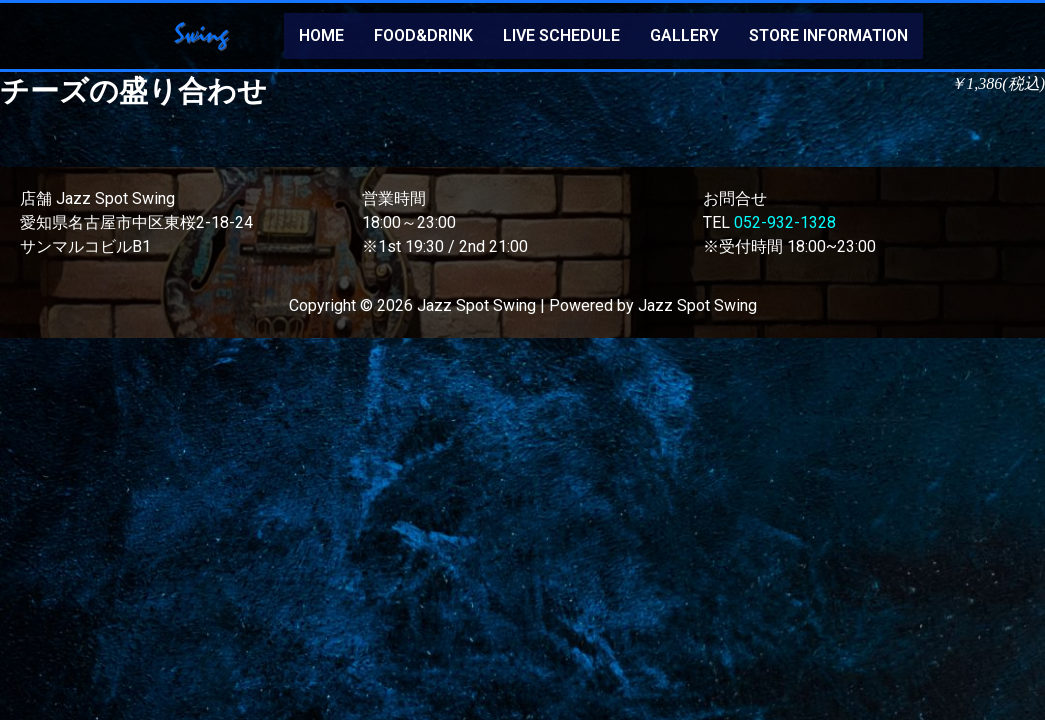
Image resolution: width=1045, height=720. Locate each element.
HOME (321, 35)
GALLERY (684, 35)
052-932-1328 (785, 222)
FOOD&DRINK (423, 35)
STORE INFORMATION (828, 35)
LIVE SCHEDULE (561, 35)
